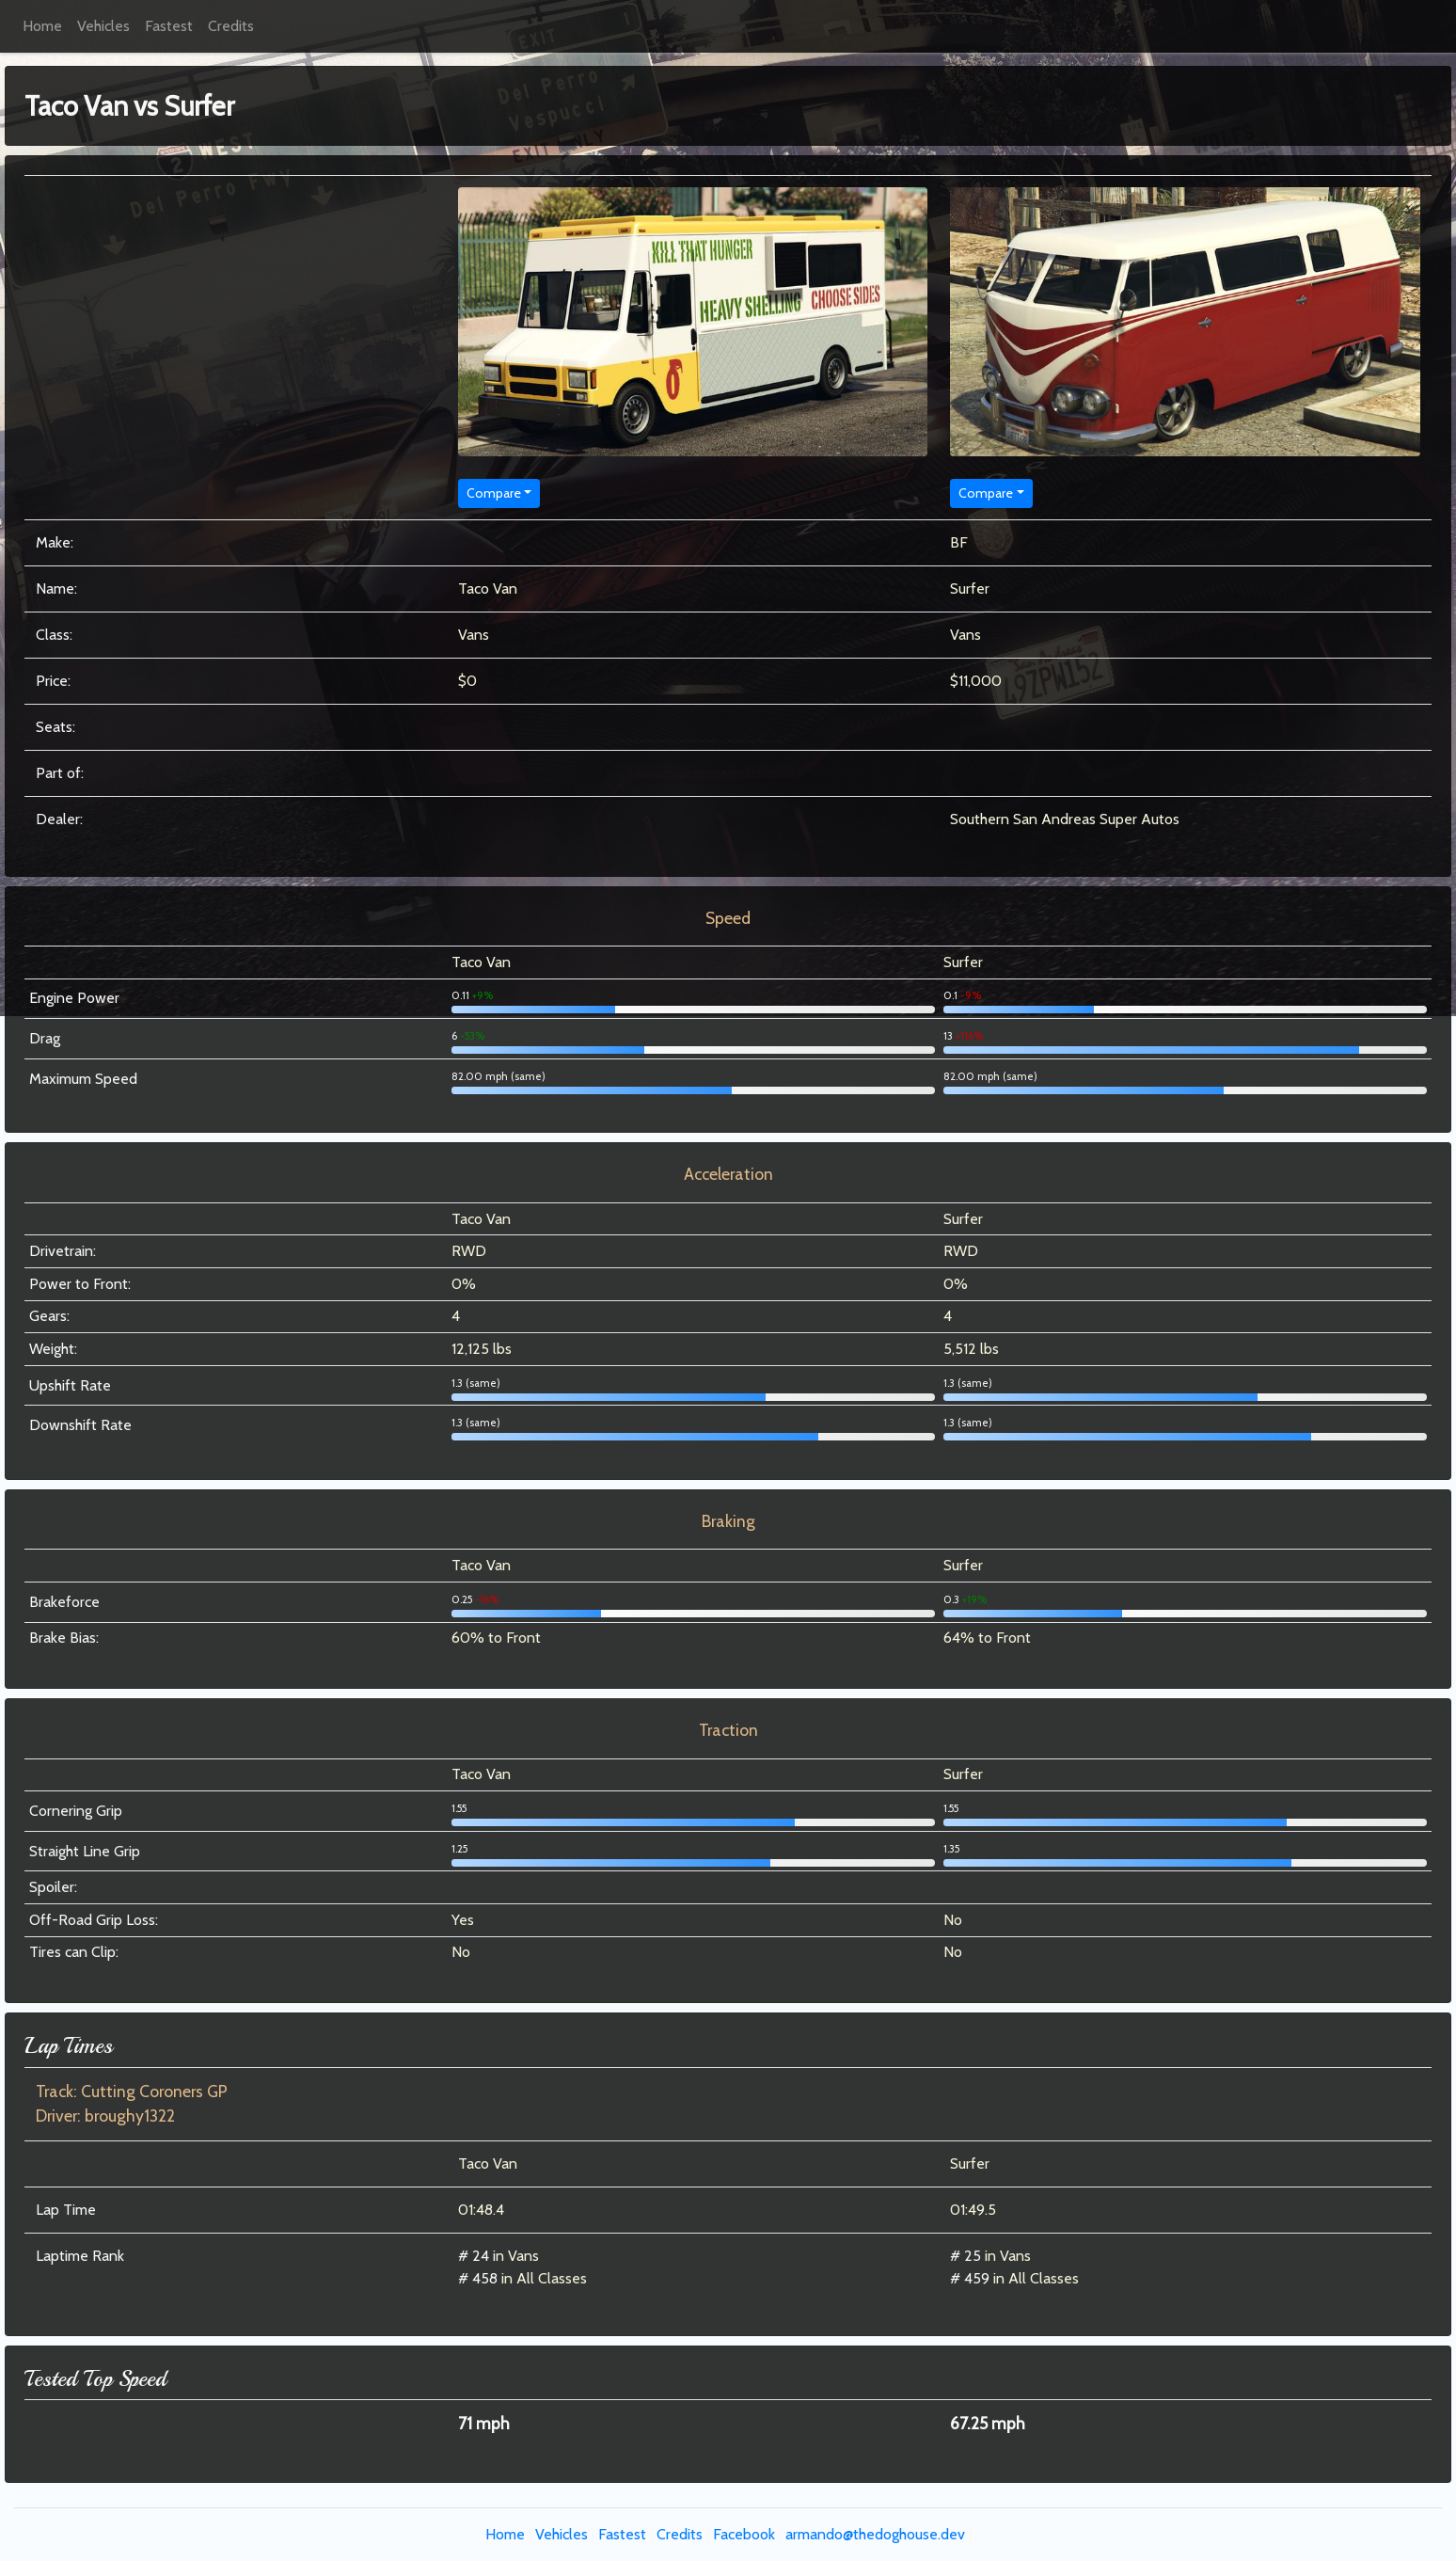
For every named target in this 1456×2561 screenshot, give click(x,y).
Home (42, 26)
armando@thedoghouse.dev (875, 2534)
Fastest (169, 26)
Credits (231, 26)
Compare (494, 493)
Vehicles (103, 26)
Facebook (744, 2534)
